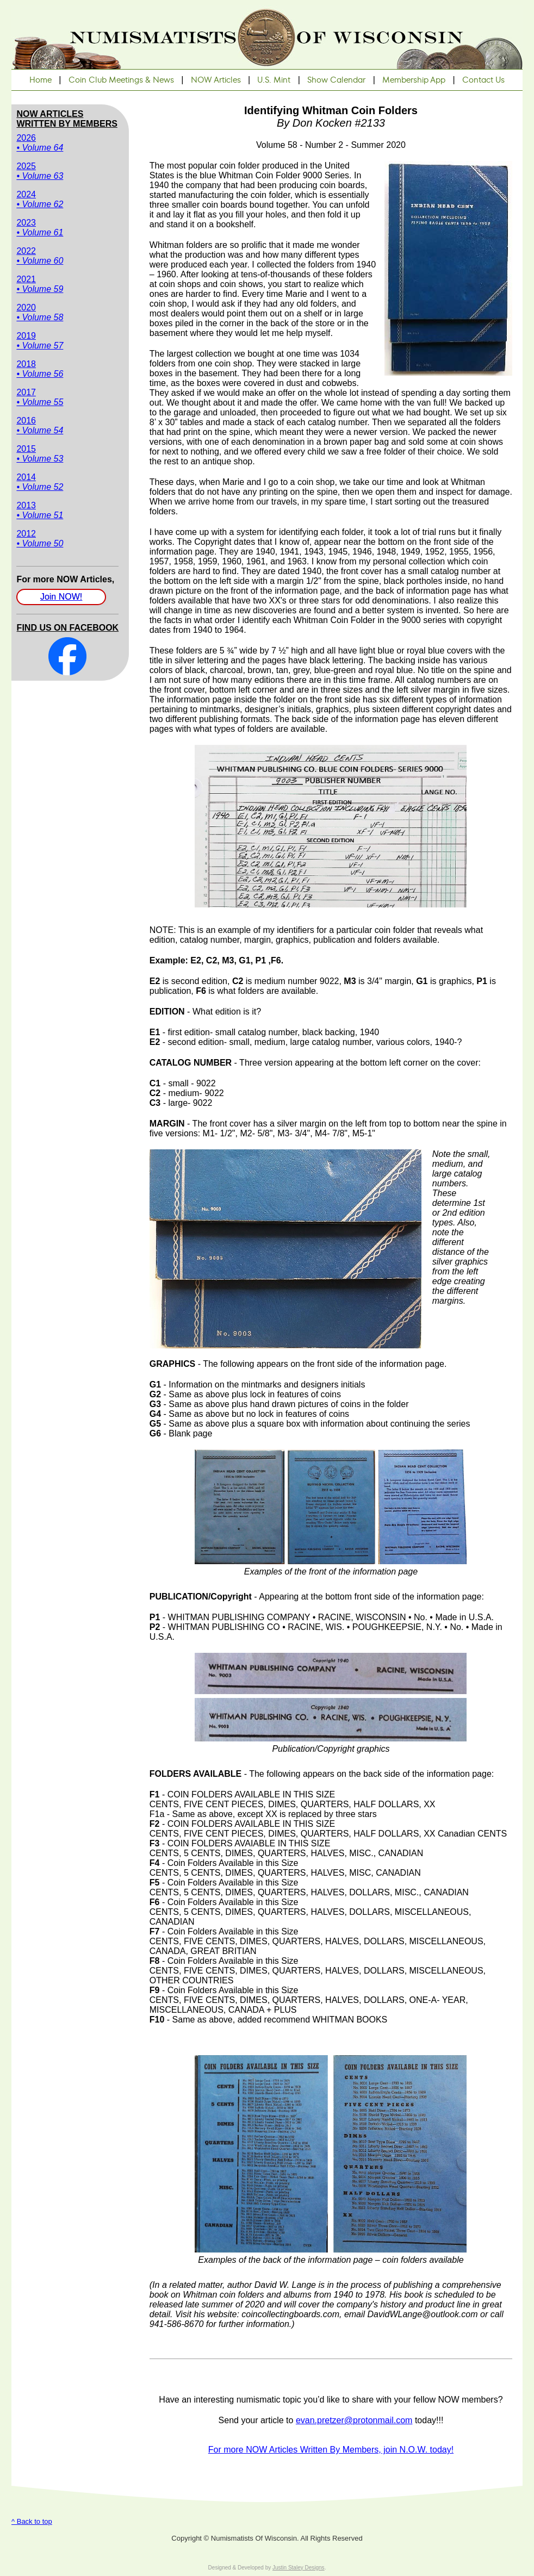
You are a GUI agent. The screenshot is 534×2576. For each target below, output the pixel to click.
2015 (39, 453)
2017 (39, 397)
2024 (39, 199)
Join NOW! (61, 597)
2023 (39, 227)
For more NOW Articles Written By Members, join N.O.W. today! (331, 2449)
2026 (39, 142)
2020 (39, 312)
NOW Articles (216, 80)
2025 (39, 171)
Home (40, 80)
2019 (39, 340)
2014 (39, 481)
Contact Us (483, 80)
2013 (39, 510)
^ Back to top (31, 2521)
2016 (39, 425)
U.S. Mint (273, 80)
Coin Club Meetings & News (121, 80)
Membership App (413, 80)
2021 (39, 284)
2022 (39, 255)
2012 (39, 538)
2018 (39, 368)
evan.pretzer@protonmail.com (354, 2420)
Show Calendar (336, 80)
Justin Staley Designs (298, 2568)
